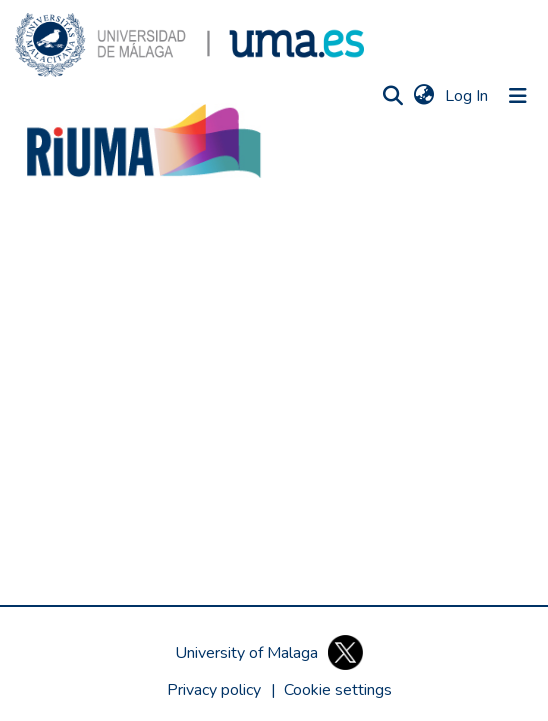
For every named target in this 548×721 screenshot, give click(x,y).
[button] (189, 45)
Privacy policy (214, 690)
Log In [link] (467, 96)
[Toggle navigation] (518, 96)
